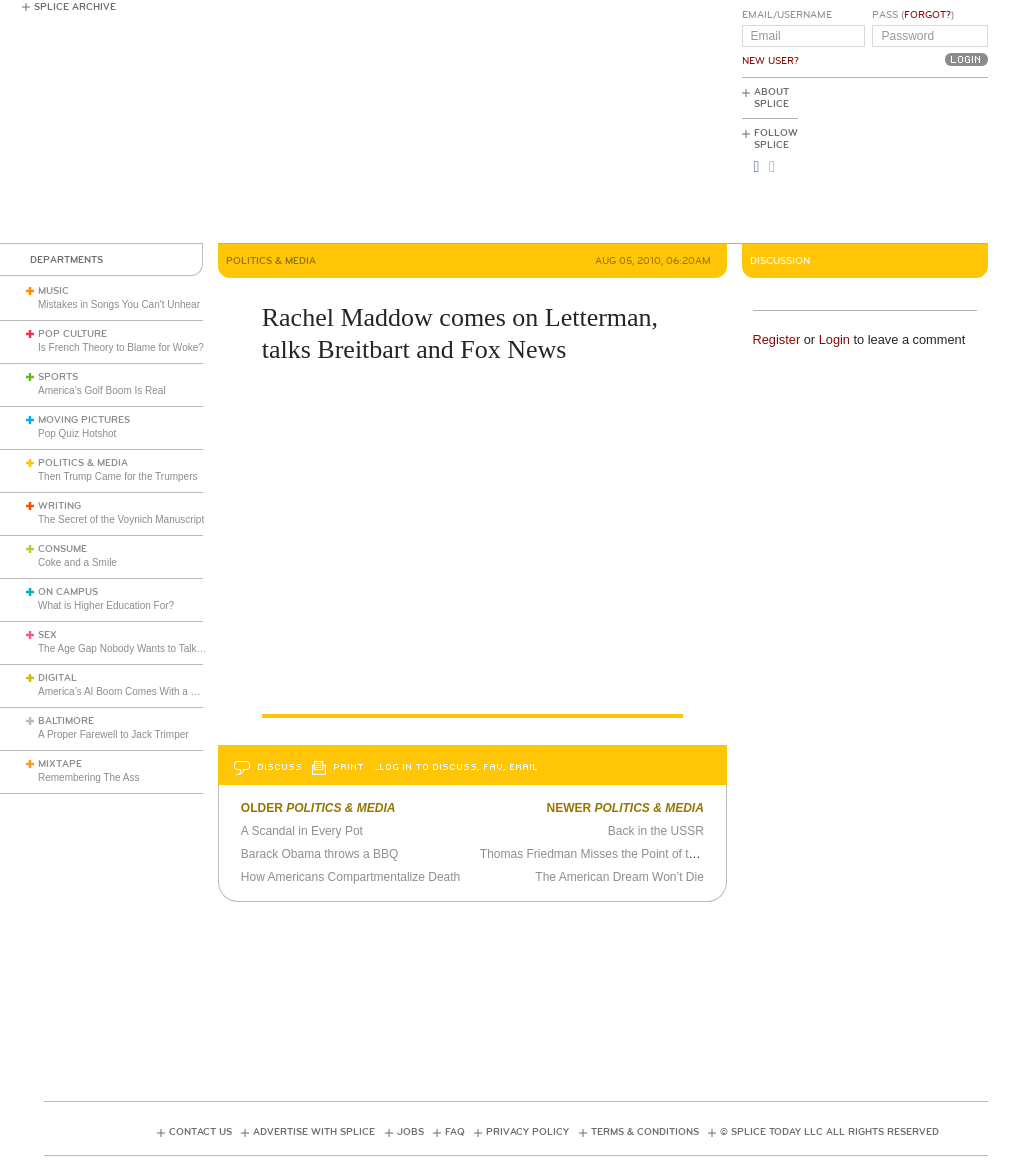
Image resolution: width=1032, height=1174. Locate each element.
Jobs (410, 1132)
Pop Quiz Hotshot (77, 433)
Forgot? (927, 15)
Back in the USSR (656, 831)
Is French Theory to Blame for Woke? (121, 347)
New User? (770, 61)
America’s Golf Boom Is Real (102, 390)
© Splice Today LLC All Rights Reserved (829, 1132)
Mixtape (60, 764)
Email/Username (787, 15)
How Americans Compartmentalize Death (350, 877)
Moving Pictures (84, 420)
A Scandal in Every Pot (302, 831)
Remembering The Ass (89, 777)
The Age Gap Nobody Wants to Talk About (131, 648)
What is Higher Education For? (106, 605)
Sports (58, 377)
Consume (62, 549)
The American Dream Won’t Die (619, 877)
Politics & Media (83, 463)
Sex (47, 635)
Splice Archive (75, 7)
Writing (59, 506)
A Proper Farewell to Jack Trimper (113, 734)
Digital (57, 678)
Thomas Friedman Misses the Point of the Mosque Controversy (648, 854)
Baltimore (66, 721)
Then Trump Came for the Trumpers (118, 476)
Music (53, 291)
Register (777, 339)
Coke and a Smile (77, 562)
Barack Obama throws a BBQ (319, 854)
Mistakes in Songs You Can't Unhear (119, 304)
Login (834, 339)
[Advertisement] (898, 161)
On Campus (68, 592)
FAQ (455, 1132)
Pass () (913, 15)
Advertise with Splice (314, 1132)
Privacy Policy (527, 1132)
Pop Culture (72, 334)
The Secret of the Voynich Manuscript (121, 519)
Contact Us (200, 1132)
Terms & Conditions (645, 1132)
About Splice (771, 98)
